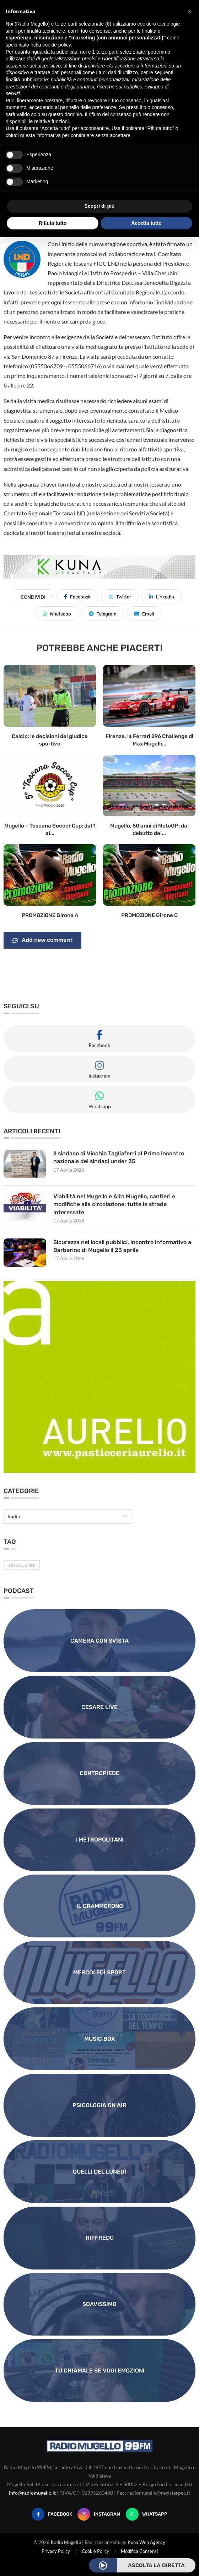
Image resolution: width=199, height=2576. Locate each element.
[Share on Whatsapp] (57, 613)
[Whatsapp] (146, 2514)
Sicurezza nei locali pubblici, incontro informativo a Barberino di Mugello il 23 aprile (122, 1246)
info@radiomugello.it (32, 2493)
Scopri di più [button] (100, 206)
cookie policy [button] (57, 45)
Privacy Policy (56, 2551)
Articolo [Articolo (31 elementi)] (21, 1565)
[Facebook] (52, 2514)
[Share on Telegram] (102, 613)
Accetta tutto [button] (146, 223)
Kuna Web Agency (146, 2542)
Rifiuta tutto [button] (53, 223)
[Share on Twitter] (120, 596)
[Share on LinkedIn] (161, 596)
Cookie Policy (95, 2551)
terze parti (107, 52)
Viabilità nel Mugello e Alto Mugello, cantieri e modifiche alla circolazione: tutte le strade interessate (114, 1204)
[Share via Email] (144, 613)
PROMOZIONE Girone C (149, 915)
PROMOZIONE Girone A (50, 915)
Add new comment (42, 940)
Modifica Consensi (139, 2551)
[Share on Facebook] (77, 596)
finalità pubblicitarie (27, 79)
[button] (189, 11)
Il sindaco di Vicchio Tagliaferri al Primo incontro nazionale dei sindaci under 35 (118, 1157)
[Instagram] (98, 2514)
